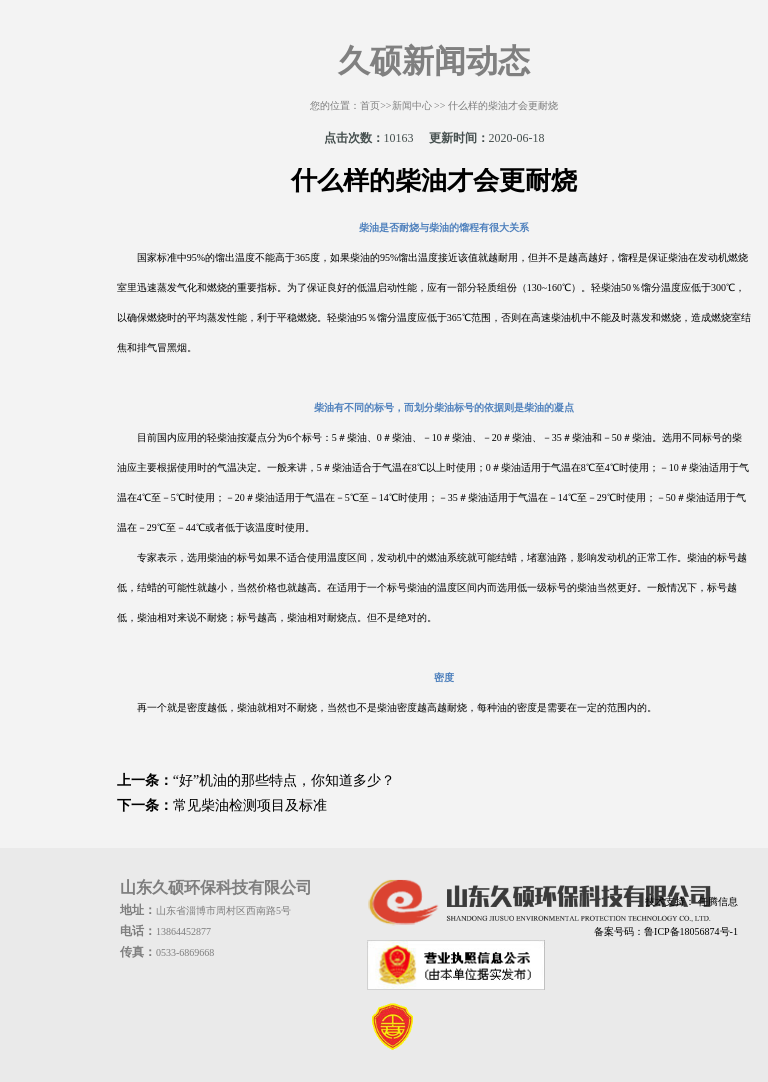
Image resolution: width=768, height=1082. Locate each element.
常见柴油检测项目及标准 (250, 805)
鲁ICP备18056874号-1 (691, 931)
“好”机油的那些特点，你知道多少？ (284, 780)
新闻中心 (412, 105)
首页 (370, 105)
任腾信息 (716, 901)
